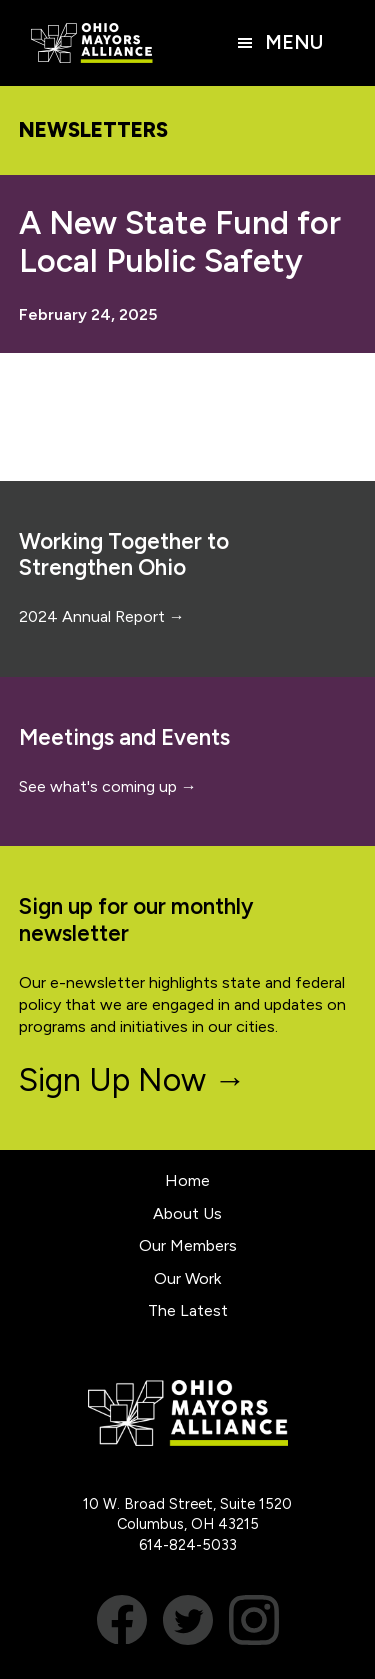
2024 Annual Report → (102, 616)
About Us (187, 1213)
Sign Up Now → (132, 1080)
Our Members (188, 1245)
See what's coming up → (108, 786)
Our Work (187, 1278)
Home (187, 1180)
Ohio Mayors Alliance (91, 43)
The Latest (188, 1310)
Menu (294, 42)
